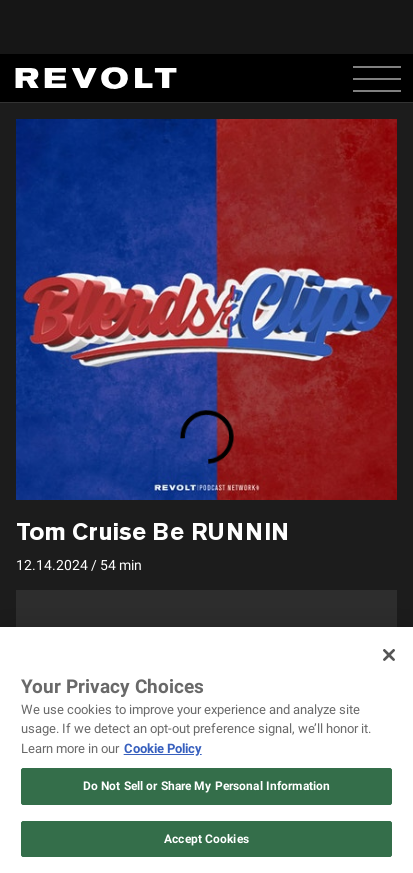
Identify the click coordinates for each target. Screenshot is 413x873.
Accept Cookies (206, 839)
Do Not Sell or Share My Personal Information (206, 786)
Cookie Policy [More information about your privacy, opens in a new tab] (163, 748)
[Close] (389, 655)
